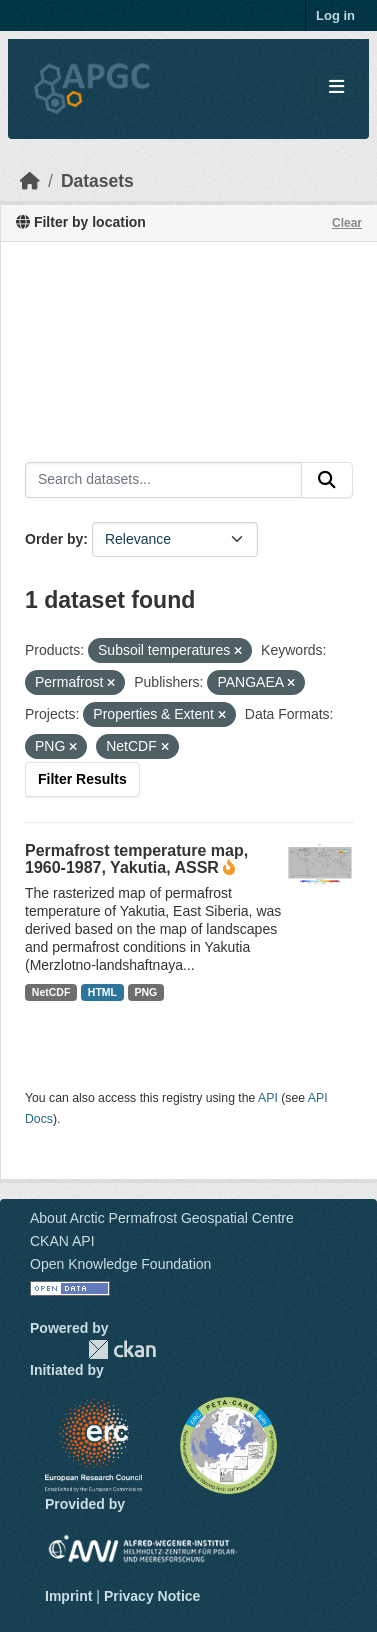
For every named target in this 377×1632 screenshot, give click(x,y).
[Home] (30, 181)
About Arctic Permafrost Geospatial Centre (162, 1218)
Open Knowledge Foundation (120, 1264)
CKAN (122, 1349)
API (268, 1098)
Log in (335, 15)
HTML (102, 992)
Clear (347, 223)
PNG (146, 992)
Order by (54, 539)
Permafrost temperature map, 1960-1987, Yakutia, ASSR (136, 859)
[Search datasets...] (163, 480)
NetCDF (51, 992)
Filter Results (82, 779)
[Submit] (327, 480)
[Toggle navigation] (336, 87)
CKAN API (62, 1241)
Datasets (97, 181)
